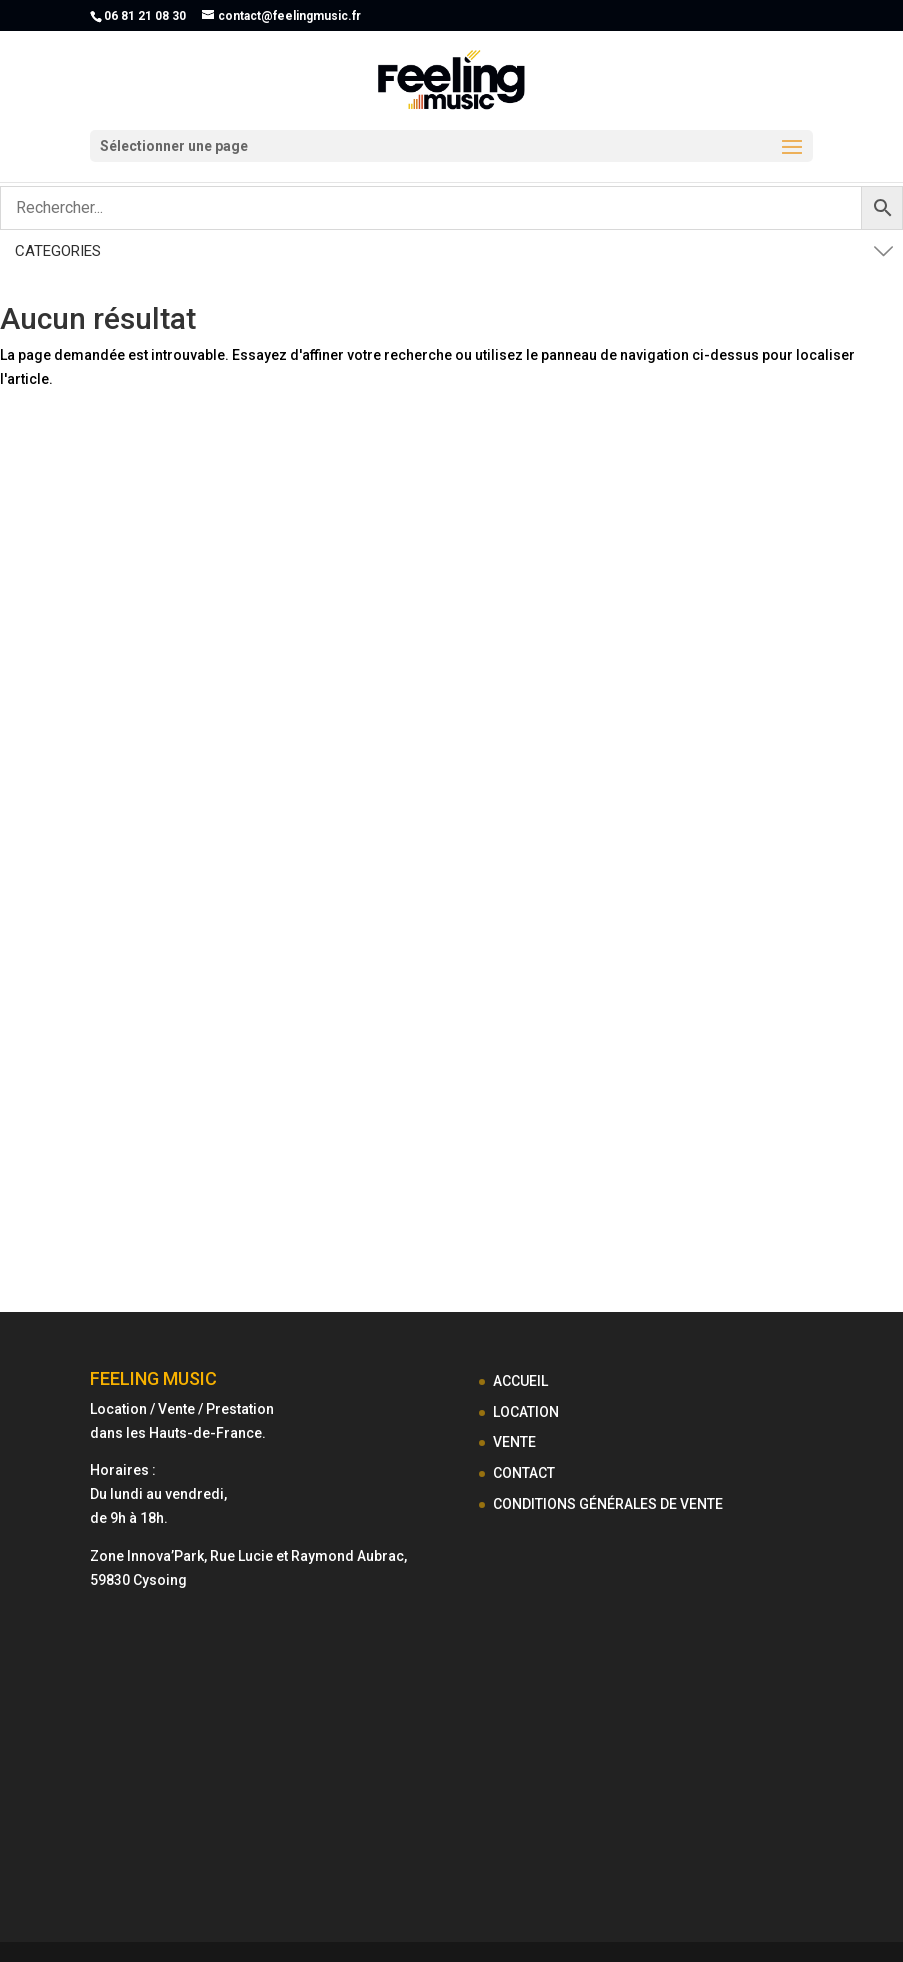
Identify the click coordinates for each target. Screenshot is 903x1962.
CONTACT (524, 1473)
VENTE (514, 1442)
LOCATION (526, 1412)
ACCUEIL (520, 1381)
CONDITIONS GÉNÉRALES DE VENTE (608, 1504)
